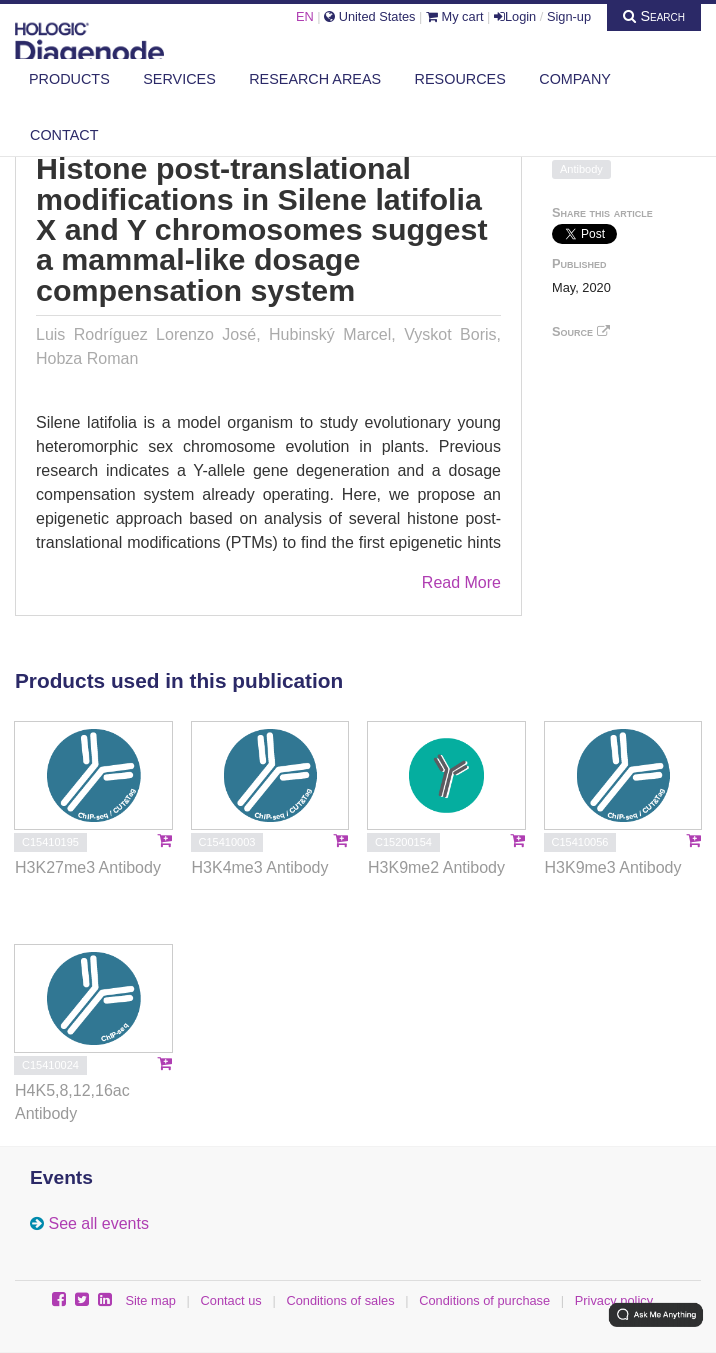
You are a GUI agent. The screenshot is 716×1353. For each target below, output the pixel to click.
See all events (98, 1223)
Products (69, 79)
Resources (460, 79)
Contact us (231, 1300)
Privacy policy (614, 1300)
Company (575, 79)
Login (515, 16)
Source (581, 331)
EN (305, 16)
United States (369, 16)
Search (654, 16)
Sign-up (569, 16)
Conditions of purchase (484, 1300)
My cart (455, 16)
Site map (150, 1300)
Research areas (315, 79)
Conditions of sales (340, 1300)
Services (179, 79)
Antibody (581, 169)
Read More (461, 582)
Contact (64, 135)
